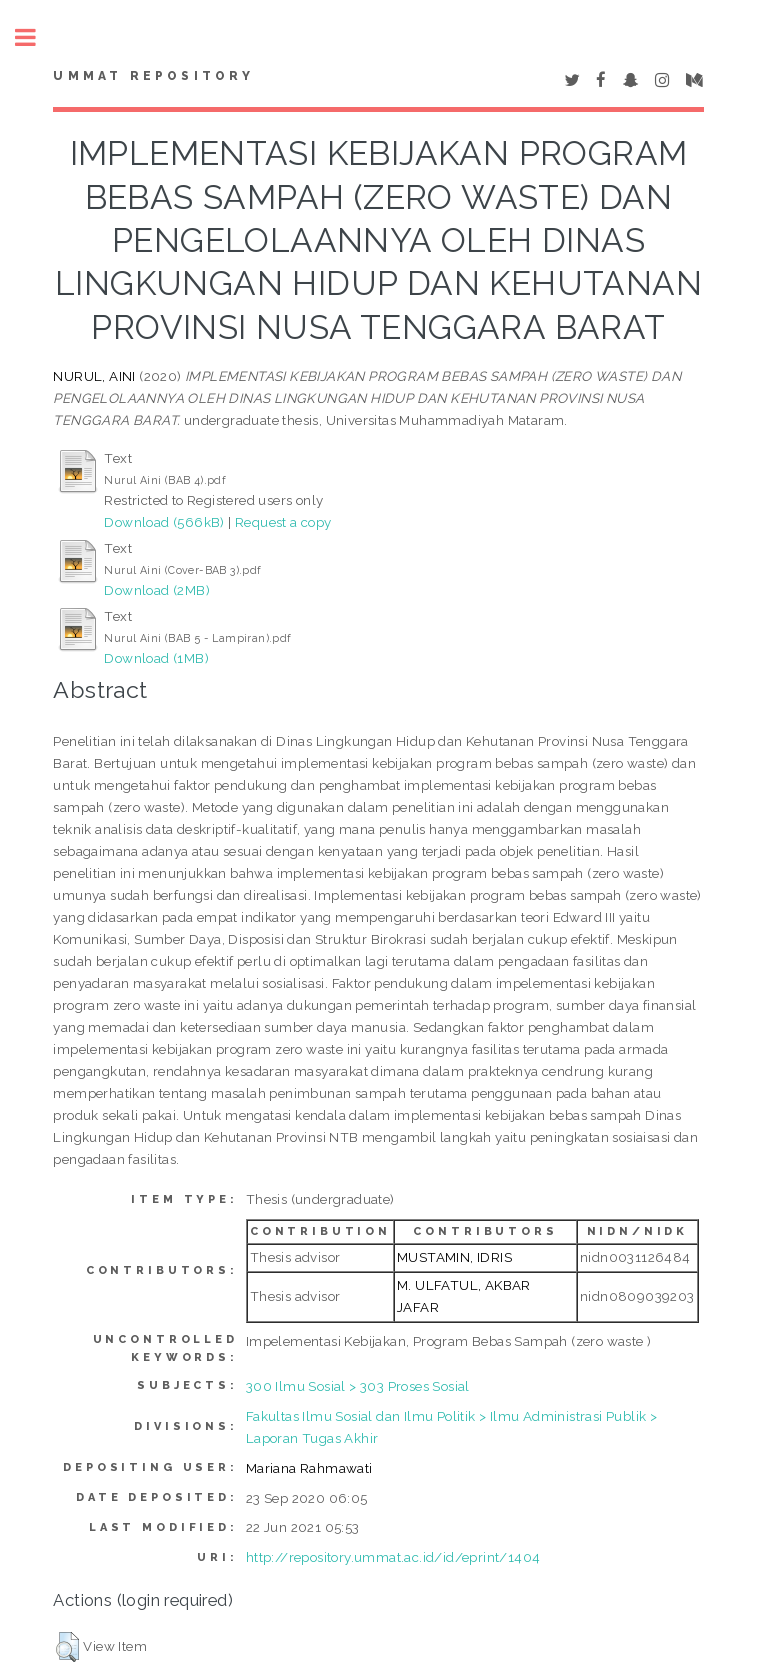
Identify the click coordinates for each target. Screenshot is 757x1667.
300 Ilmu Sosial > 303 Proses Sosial (358, 1386)
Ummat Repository (153, 76)
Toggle (36, 37)
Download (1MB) (156, 658)
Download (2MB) (157, 590)
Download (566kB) (164, 522)
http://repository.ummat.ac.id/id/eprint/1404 (393, 1557)
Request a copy (283, 522)
